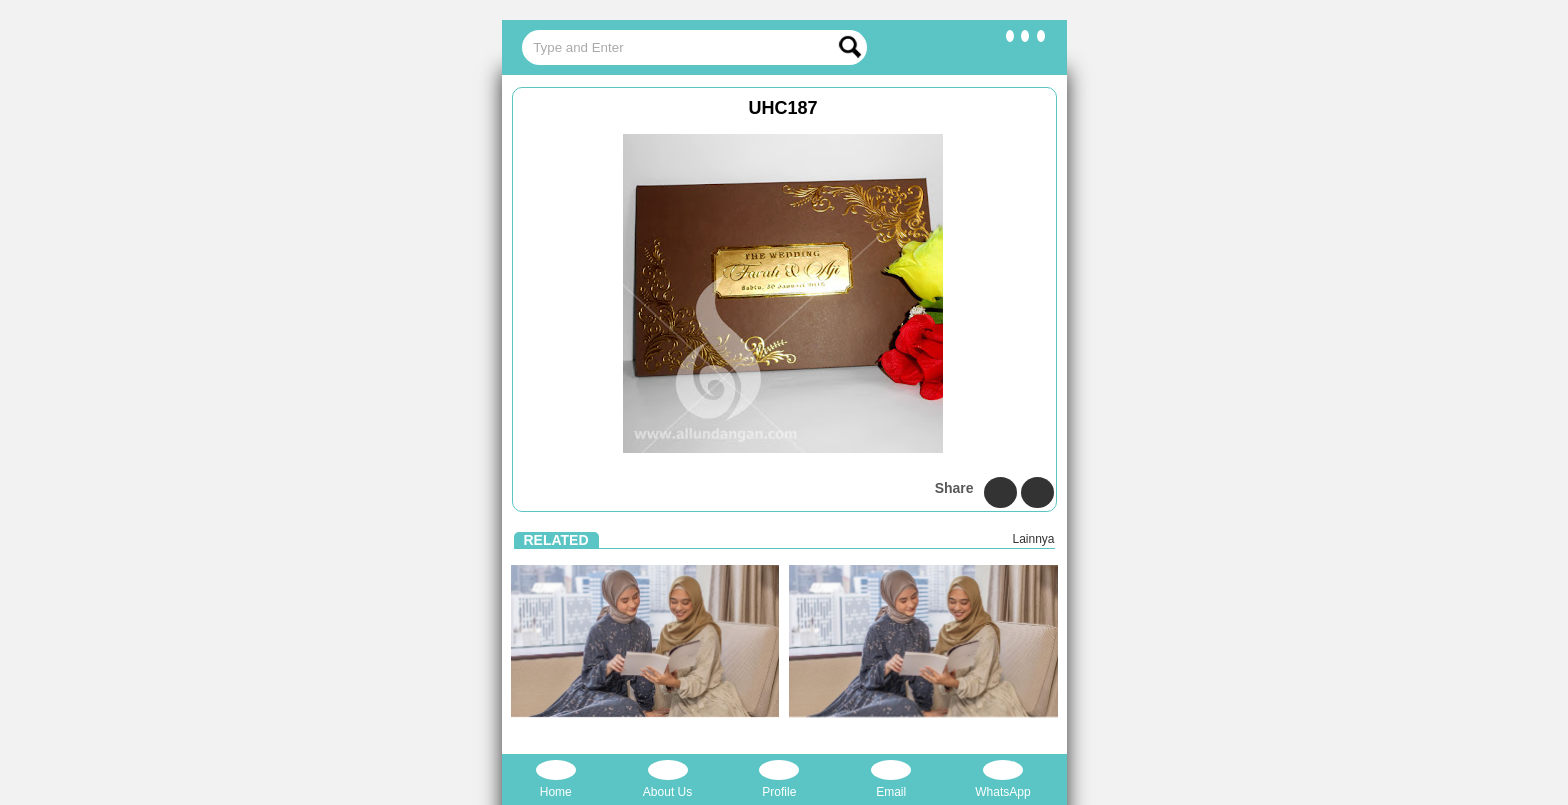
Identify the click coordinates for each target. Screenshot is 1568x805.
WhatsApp (1002, 779)
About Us (667, 779)
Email (891, 779)
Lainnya (1033, 539)
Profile (779, 779)
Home (556, 779)
